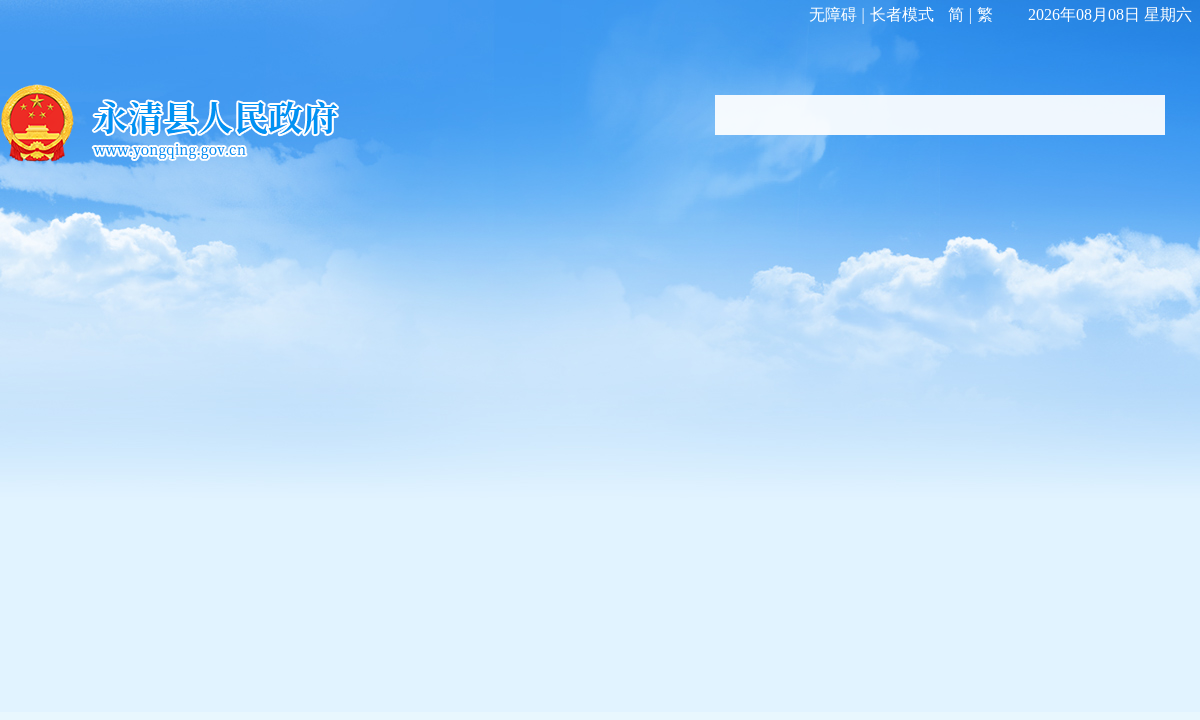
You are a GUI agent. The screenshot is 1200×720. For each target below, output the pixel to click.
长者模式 (902, 14)
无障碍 (833, 14)
